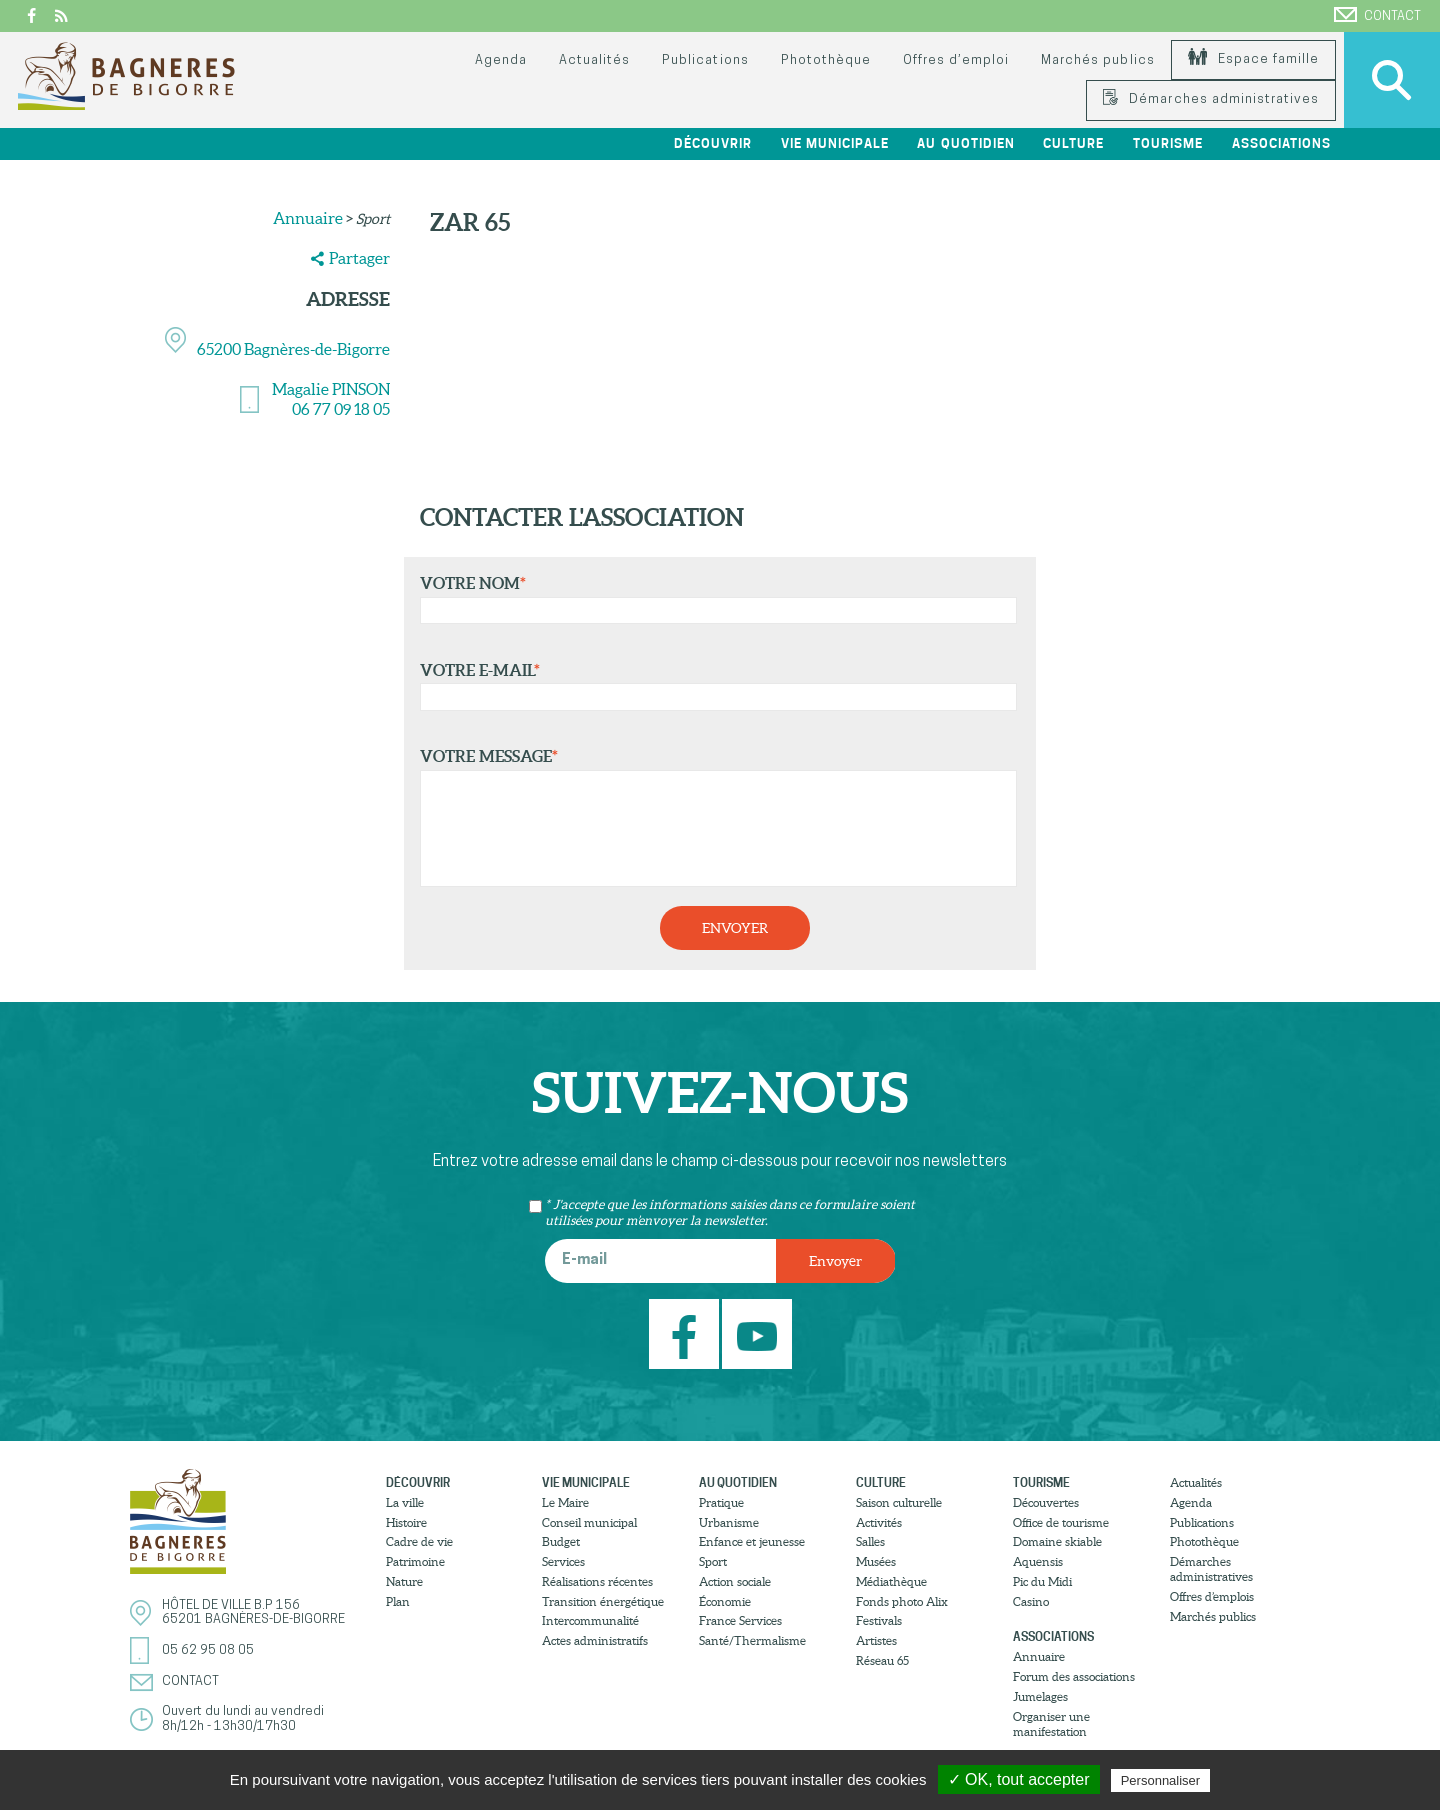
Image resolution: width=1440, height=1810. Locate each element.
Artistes (876, 1640)
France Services (740, 1620)
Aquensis (1038, 1561)
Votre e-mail (714, 686)
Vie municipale (835, 143)
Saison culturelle (899, 1502)
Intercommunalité (590, 1620)
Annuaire (308, 218)
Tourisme (1168, 143)
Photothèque (826, 60)
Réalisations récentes (597, 1581)
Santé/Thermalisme (752, 1640)
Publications (705, 60)
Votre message (714, 817)
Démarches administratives (1211, 99)
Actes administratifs (595, 1640)
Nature (404, 1581)
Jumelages (1040, 1696)
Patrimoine (415, 1561)
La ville (405, 1502)
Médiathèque (891, 1581)
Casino (1031, 1601)
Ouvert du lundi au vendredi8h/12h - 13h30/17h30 (243, 1718)
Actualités (594, 60)
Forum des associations (1074, 1676)
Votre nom (714, 599)
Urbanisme (729, 1522)
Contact (1377, 15)
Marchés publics (1097, 60)
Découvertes (1046, 1502)
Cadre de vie (419, 1541)
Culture (1073, 143)
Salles (870, 1541)
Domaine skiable (1057, 1541)
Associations (1281, 143)
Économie (725, 1601)
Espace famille (1253, 59)
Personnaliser (1161, 1780)
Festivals (879, 1620)
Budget (561, 1541)
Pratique (721, 1502)
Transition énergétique (603, 1601)
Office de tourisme (1061, 1522)
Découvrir (713, 143)
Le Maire (565, 1502)
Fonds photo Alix (902, 1601)
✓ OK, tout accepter (1019, 1779)
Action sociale (735, 1581)
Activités (879, 1522)
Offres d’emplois (1212, 1596)
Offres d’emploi (956, 60)
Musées (876, 1561)
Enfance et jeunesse (752, 1541)
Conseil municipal (589, 1522)
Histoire (406, 1522)
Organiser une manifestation (1051, 1724)
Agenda (501, 60)
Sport (713, 1561)
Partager (359, 258)
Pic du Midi (1042, 1581)
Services (563, 1561)
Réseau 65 (882, 1660)
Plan (398, 1601)
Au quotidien (965, 143)
